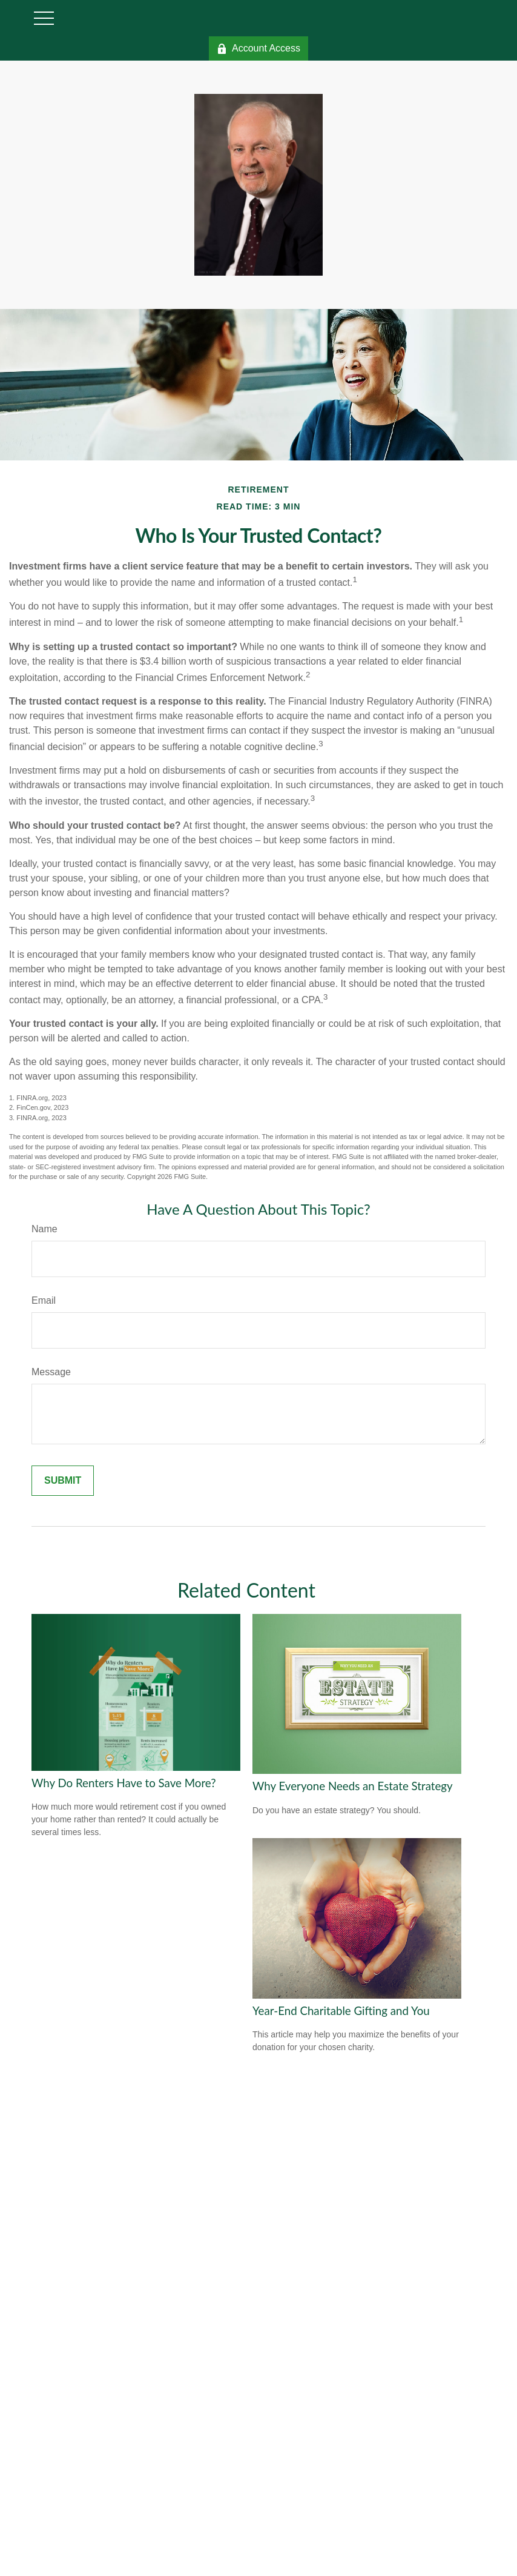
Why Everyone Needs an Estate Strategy (352, 1786)
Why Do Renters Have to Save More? (123, 1783)
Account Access (258, 48)
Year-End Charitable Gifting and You (341, 2010)
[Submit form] (62, 1481)
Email (43, 1300)
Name (44, 1229)
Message (51, 1372)
